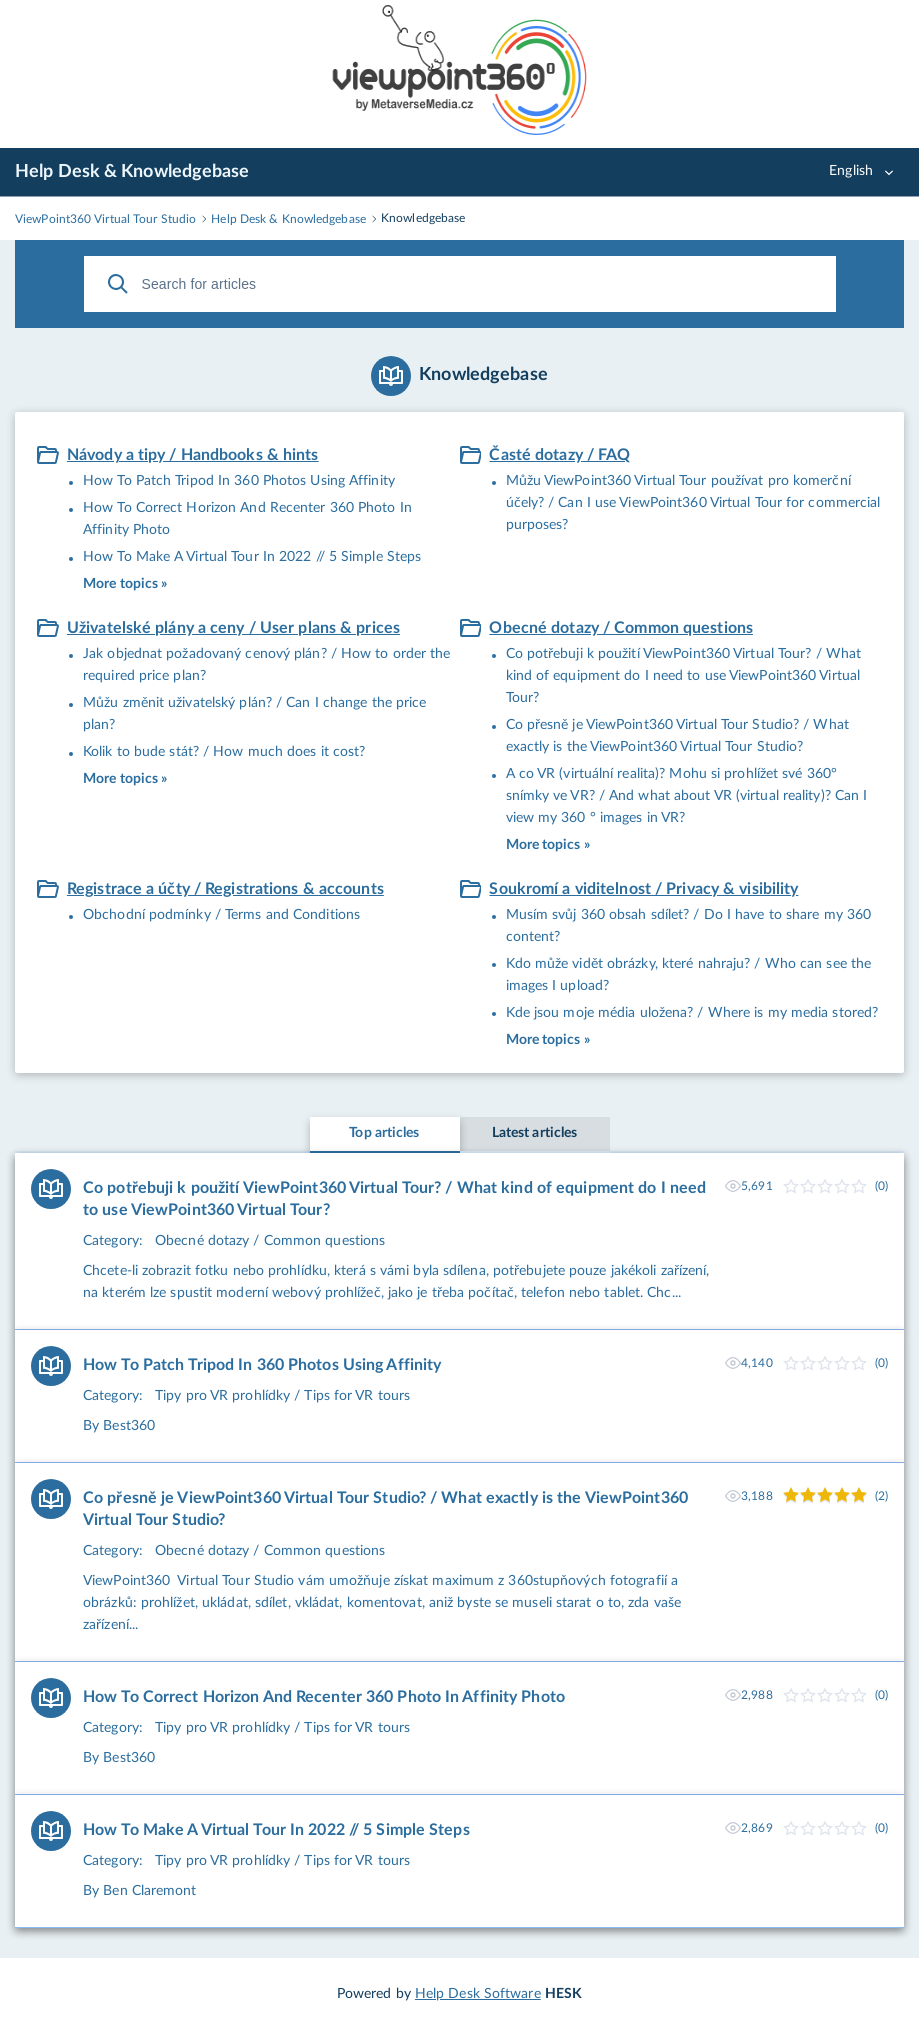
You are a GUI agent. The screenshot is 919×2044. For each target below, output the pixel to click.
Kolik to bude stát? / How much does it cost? (224, 752)
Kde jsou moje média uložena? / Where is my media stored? (692, 1013)
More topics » (125, 584)
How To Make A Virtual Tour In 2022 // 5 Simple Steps (252, 557)
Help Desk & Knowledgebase (132, 172)
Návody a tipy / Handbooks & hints (193, 455)
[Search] (118, 284)
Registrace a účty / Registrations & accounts (225, 889)
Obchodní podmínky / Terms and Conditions (221, 915)
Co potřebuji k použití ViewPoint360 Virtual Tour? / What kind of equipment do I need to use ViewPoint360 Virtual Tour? (684, 676)
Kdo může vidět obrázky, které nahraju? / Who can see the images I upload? (689, 975)
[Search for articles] (460, 284)
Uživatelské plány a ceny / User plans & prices (233, 628)
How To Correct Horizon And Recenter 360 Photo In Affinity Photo (247, 519)
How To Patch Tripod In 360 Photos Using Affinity (239, 481)
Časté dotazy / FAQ (559, 455)
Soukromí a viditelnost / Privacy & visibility (643, 889)
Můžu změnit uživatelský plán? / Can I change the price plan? (254, 714)
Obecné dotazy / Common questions (621, 628)
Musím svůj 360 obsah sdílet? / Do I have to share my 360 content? (689, 926)
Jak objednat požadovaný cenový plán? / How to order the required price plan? (267, 665)
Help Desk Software (478, 1994)
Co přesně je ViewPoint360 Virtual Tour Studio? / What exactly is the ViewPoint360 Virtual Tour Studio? (677, 736)
